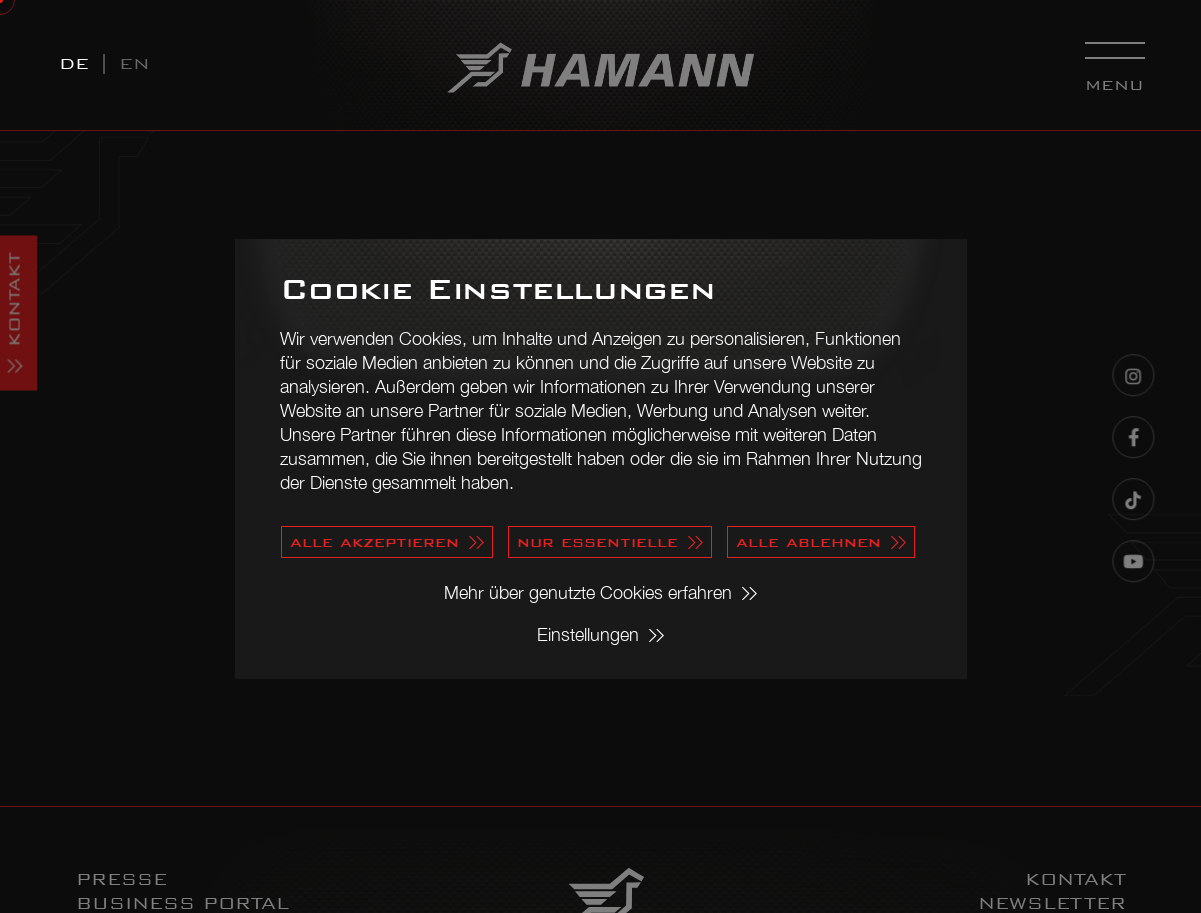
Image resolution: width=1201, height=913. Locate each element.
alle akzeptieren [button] (374, 541)
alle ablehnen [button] (808, 541)
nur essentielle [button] (597, 541)
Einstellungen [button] (588, 634)
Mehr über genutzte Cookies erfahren (588, 592)
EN (134, 63)
